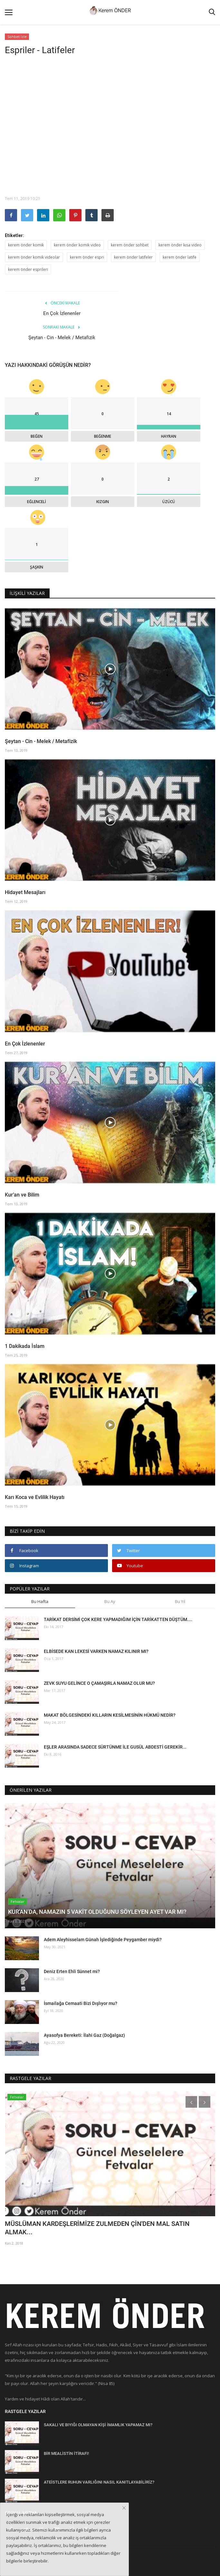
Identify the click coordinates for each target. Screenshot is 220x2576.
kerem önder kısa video (180, 245)
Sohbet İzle (17, 36)
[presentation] (191, 2102)
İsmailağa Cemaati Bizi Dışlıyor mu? (80, 2003)
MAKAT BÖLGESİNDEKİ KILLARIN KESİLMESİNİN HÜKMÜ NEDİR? (110, 1715)
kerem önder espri (87, 257)
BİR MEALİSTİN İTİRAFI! (66, 2453)
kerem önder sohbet (129, 245)
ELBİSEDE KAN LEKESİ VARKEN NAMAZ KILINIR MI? (96, 1651)
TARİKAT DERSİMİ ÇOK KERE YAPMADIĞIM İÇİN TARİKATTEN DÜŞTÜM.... (118, 1619)
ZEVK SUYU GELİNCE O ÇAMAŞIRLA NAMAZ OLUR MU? (99, 1683)
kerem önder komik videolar (34, 257)
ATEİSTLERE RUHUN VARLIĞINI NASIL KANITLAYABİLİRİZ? (99, 2482)
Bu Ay (109, 1601)
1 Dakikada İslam (24, 1346)
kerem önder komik (26, 245)
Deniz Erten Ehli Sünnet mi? (72, 1971)
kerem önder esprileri (28, 269)
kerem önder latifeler (133, 257)
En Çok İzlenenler (62, 313)
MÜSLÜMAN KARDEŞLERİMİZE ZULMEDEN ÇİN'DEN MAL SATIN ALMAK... (97, 2228)
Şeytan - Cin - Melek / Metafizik (61, 337)
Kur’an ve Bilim (22, 1195)
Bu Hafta (39, 1601)
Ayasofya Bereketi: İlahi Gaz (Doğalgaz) (84, 2035)
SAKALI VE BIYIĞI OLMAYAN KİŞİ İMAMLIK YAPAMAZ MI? (98, 2424)
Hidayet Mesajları (25, 892)
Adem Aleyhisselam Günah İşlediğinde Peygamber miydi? (103, 1939)
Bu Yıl (180, 1601)
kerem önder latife (179, 257)
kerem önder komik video (77, 245)
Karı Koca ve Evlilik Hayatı (34, 1497)
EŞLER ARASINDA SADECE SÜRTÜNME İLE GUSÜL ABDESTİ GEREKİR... (115, 1747)
